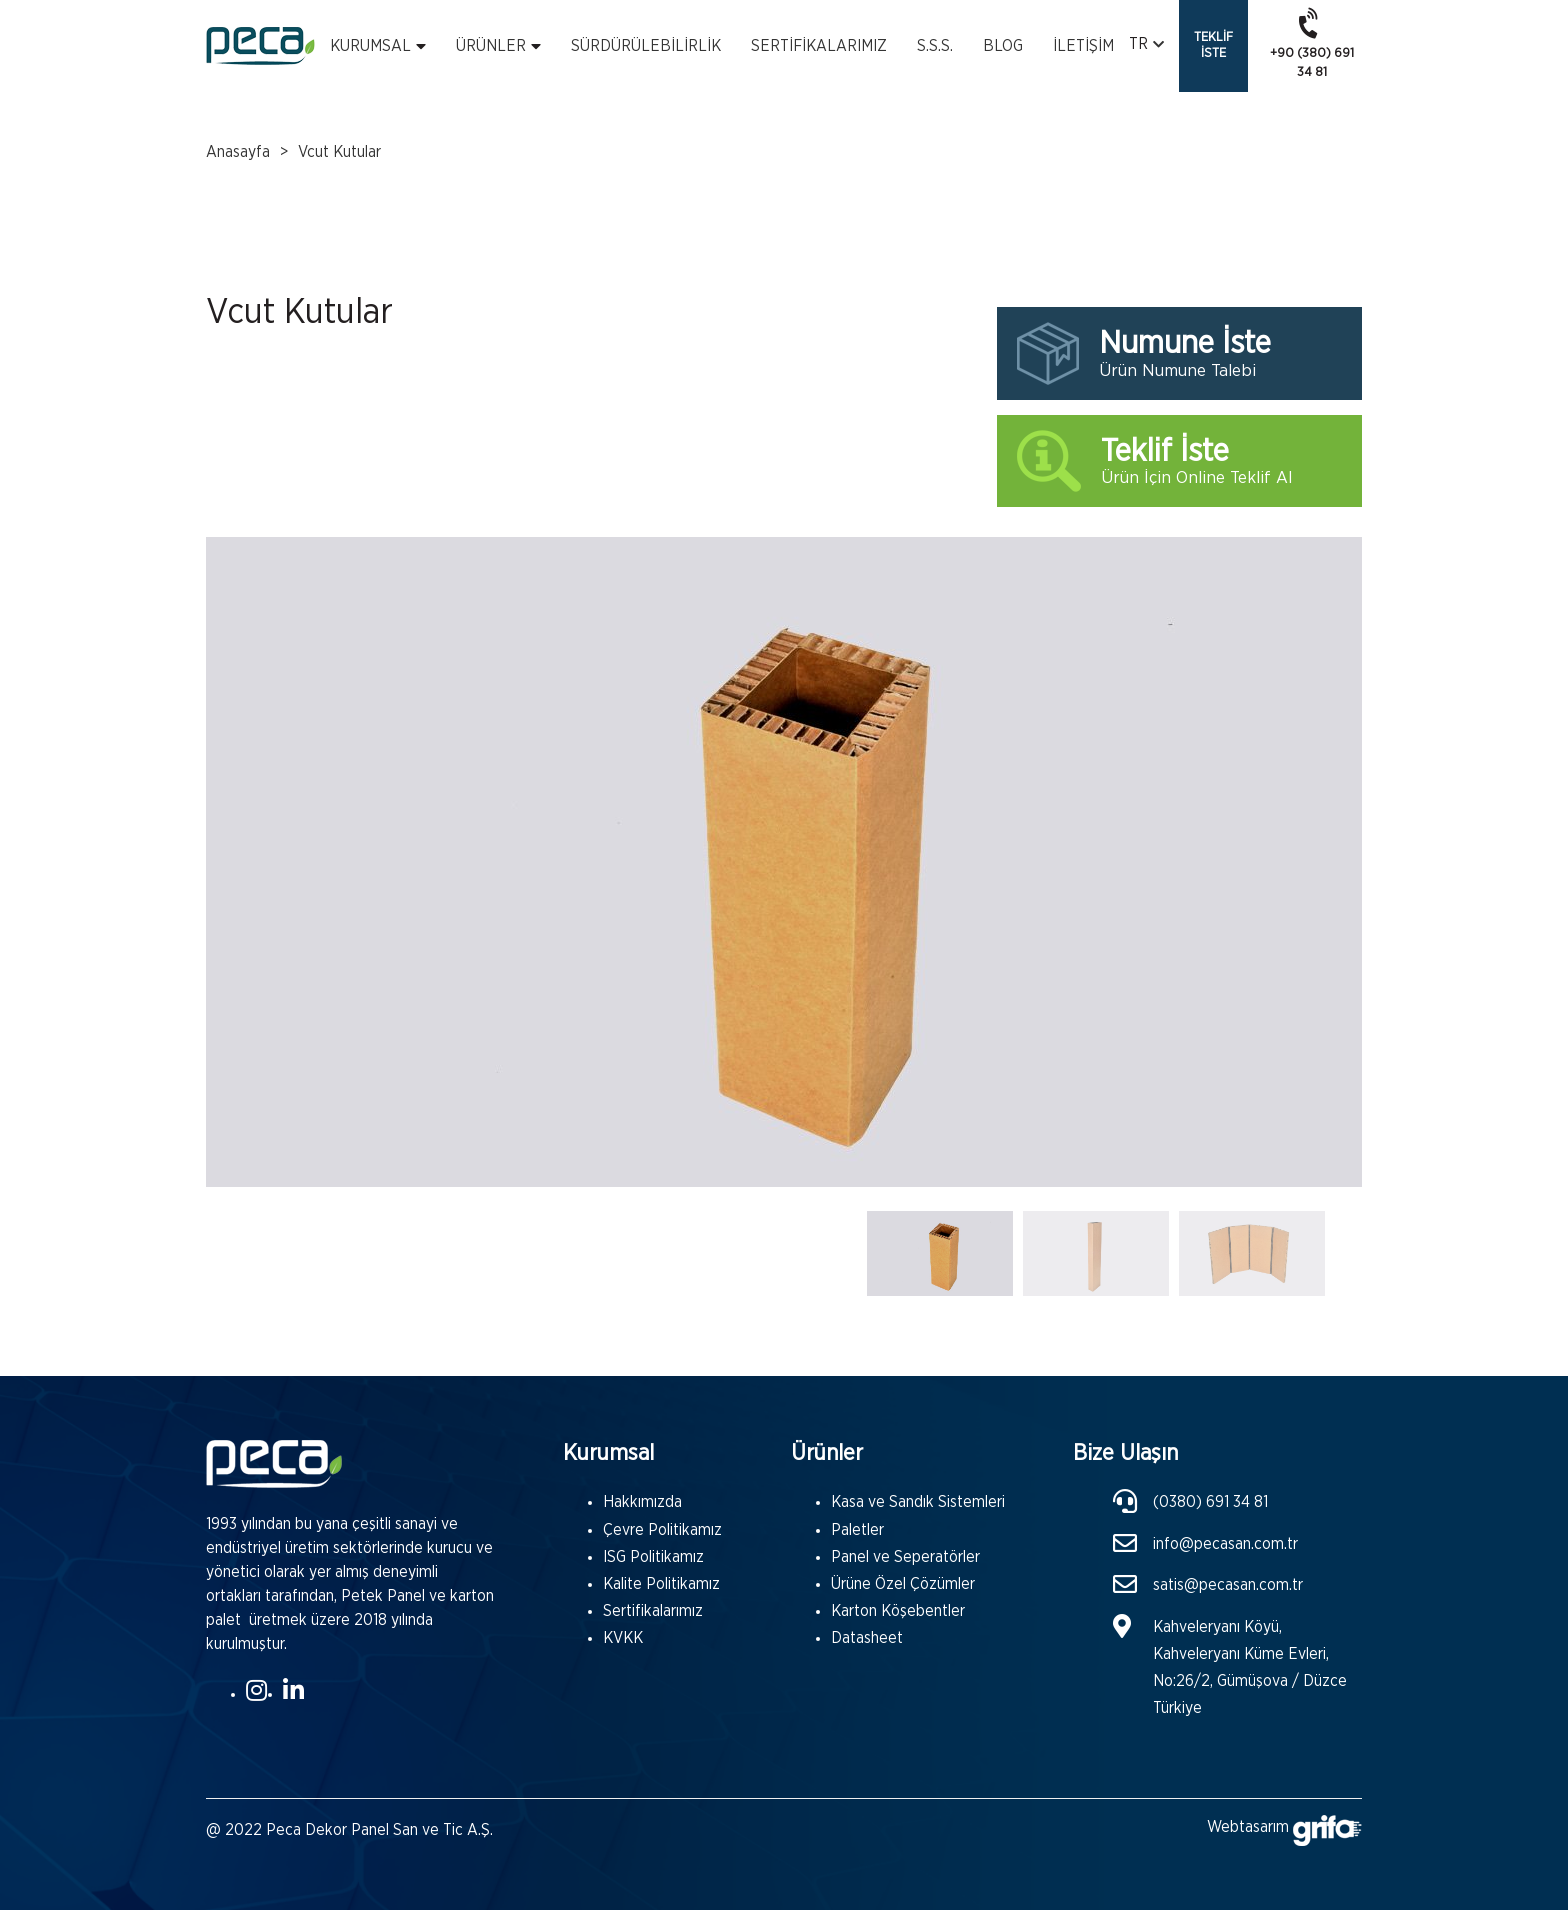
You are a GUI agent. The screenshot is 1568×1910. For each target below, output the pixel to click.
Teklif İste (1213, 45)
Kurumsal (370, 46)
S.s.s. (935, 46)
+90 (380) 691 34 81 (1312, 42)
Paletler (857, 1530)
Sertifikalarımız (819, 46)
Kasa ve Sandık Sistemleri (918, 1502)
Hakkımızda (642, 1502)
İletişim (1083, 46)
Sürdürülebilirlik (646, 46)
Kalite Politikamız (661, 1584)
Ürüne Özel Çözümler (903, 1584)
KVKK (623, 1638)
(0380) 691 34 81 (1210, 1502)
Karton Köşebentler (898, 1611)
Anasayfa (238, 152)
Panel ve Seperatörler (905, 1557)
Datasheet (867, 1638)
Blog (1003, 46)
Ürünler (491, 46)
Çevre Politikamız (662, 1530)
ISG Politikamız (653, 1557)
